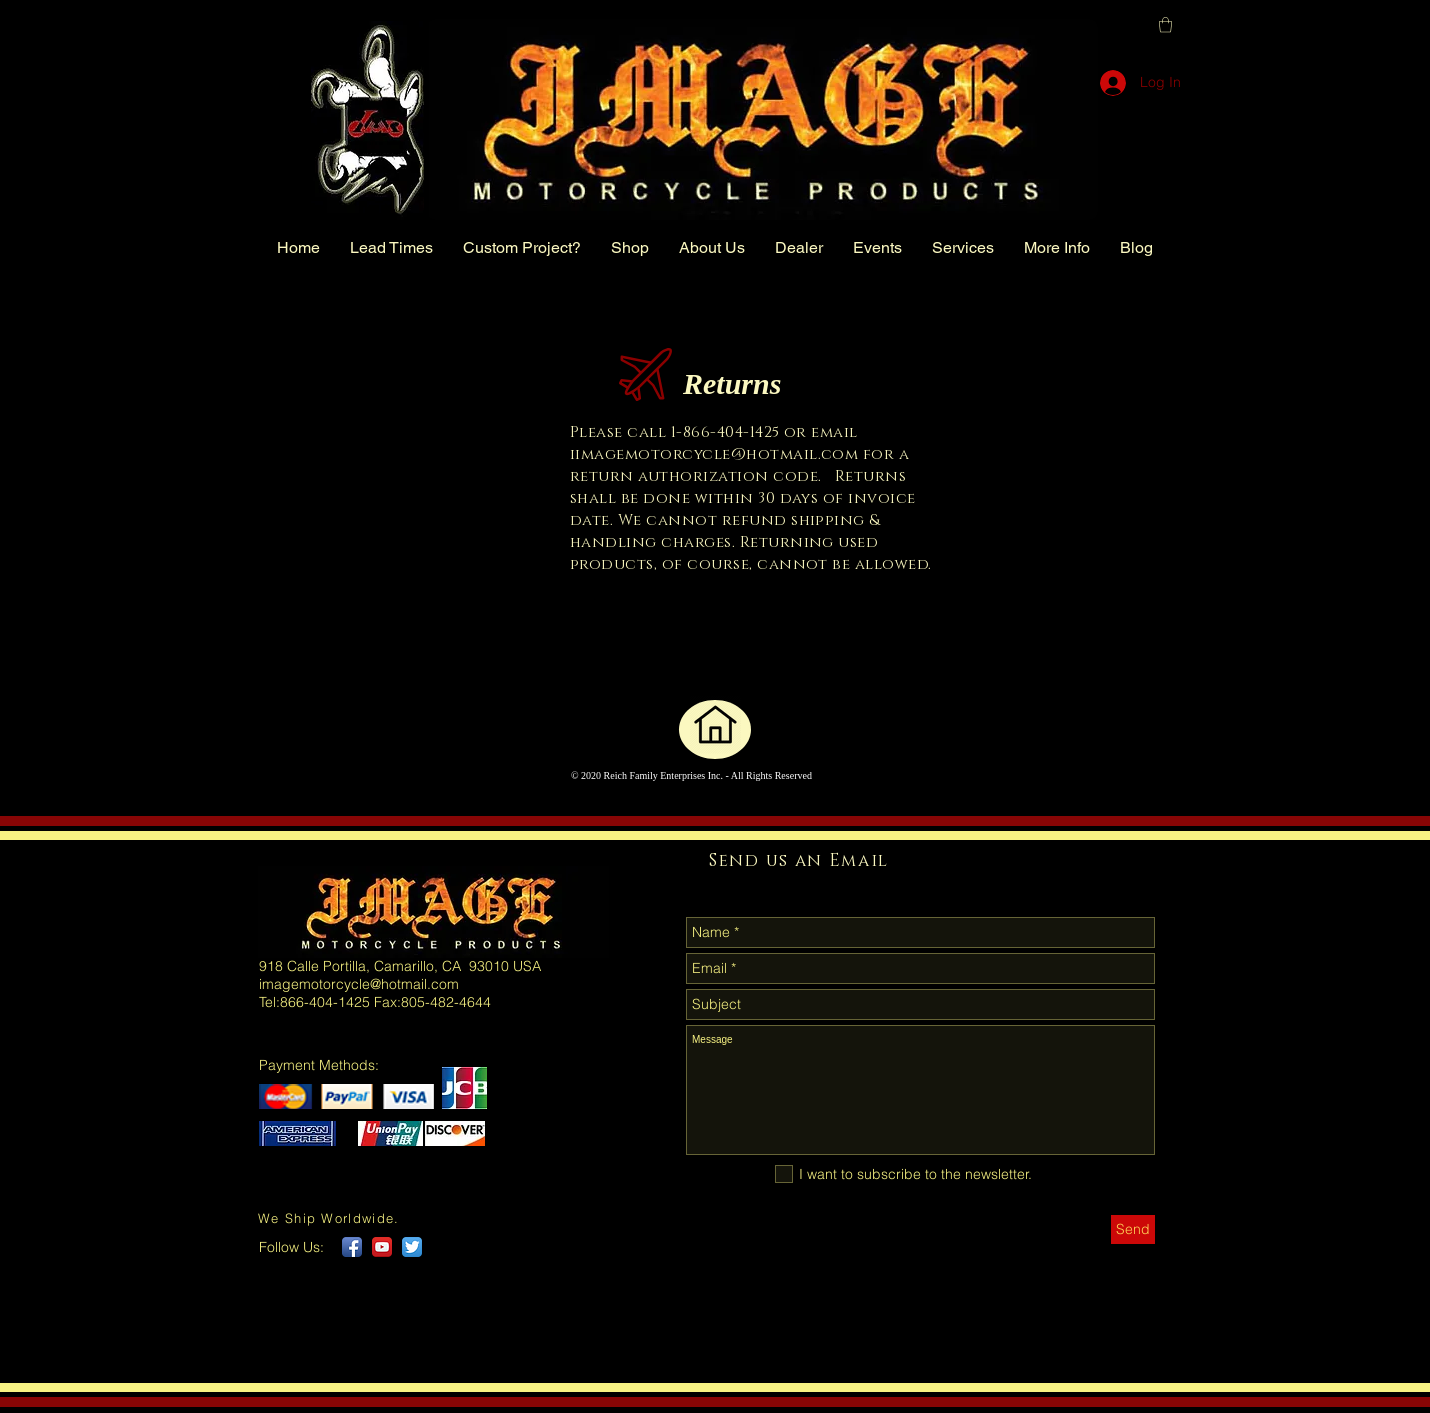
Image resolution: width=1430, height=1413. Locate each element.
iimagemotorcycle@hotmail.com (714, 454)
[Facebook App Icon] (352, 1247)
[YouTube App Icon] (382, 1247)
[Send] (1133, 1229)
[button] (1165, 24)
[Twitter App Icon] (412, 1247)
